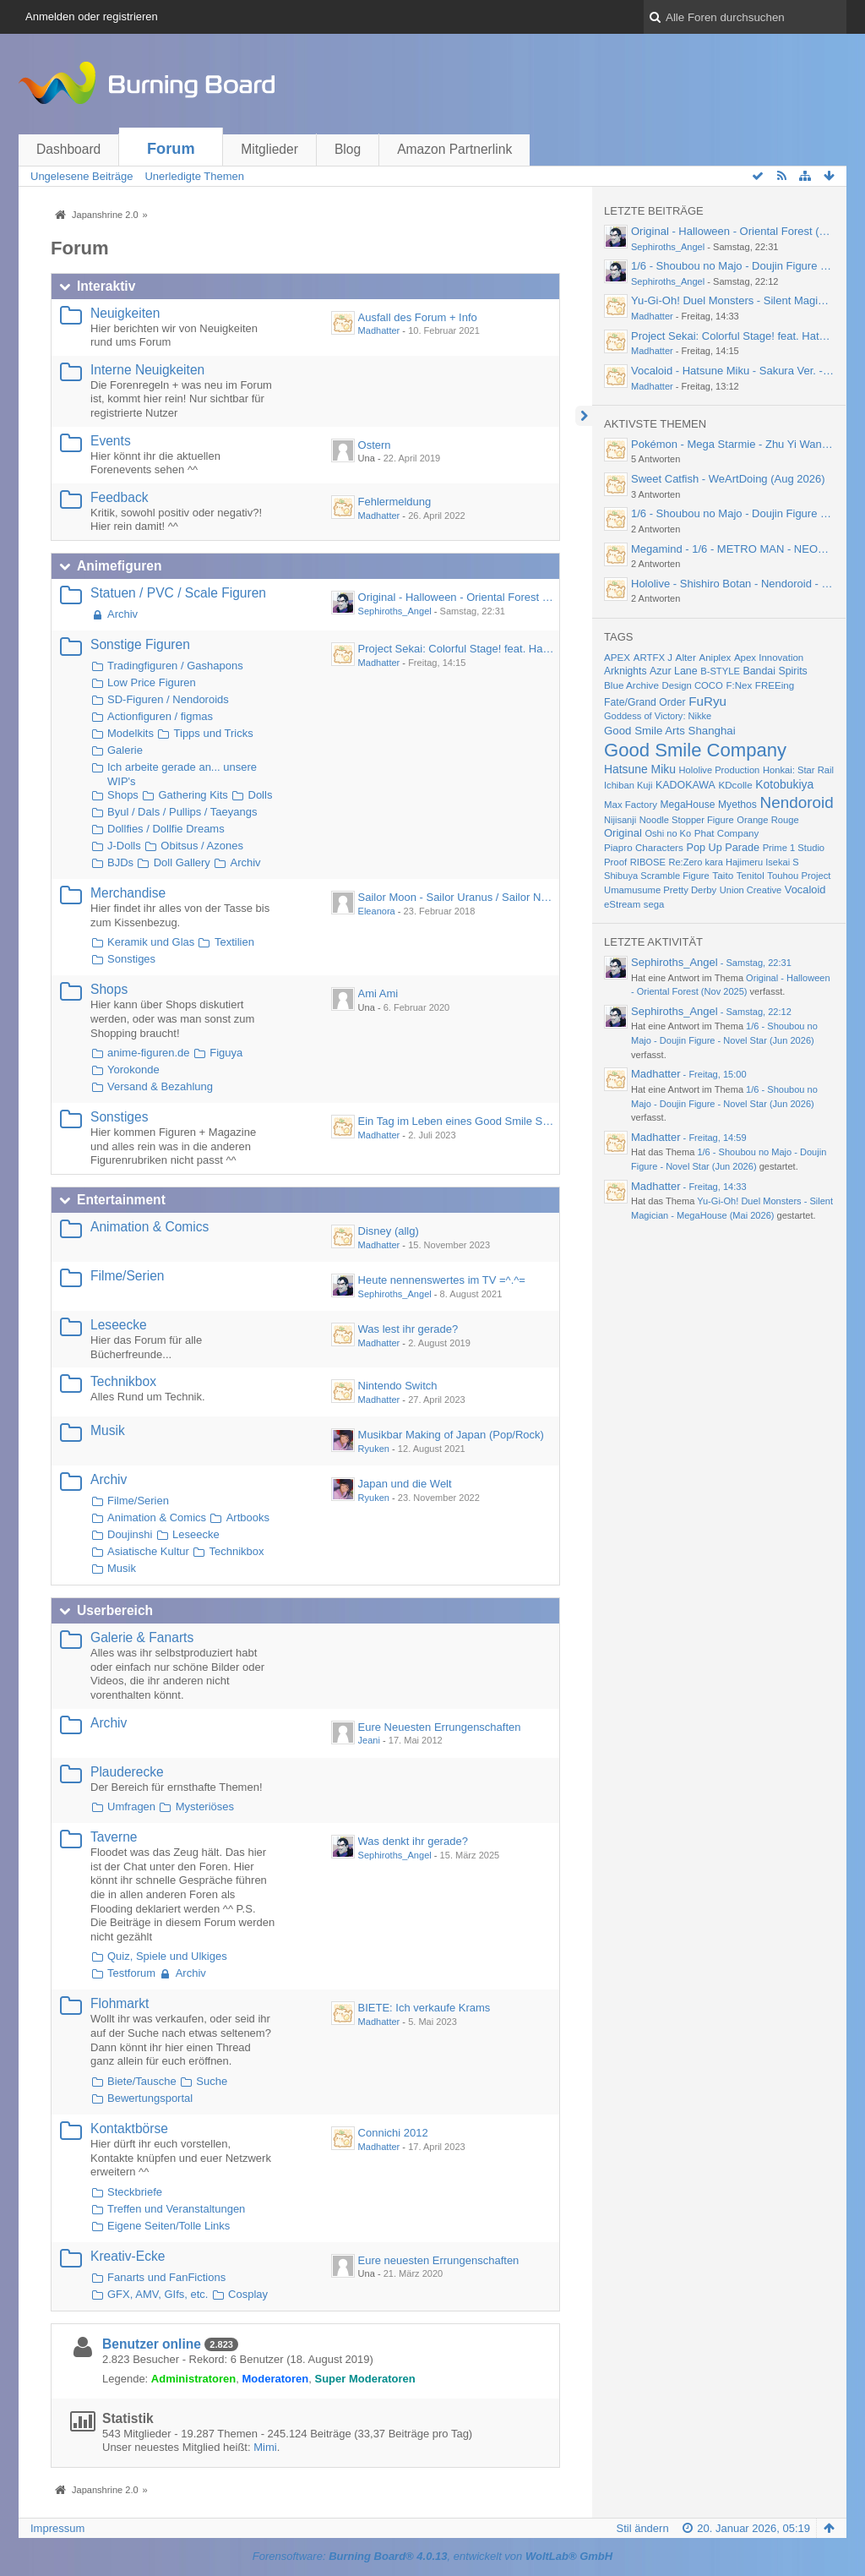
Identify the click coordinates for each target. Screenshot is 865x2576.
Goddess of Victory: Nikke (657, 716)
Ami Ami (378, 993)
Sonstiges (131, 958)
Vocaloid (805, 889)
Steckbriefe (134, 2192)
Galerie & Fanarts (141, 1637)
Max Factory (630, 805)
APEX (617, 657)
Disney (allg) (388, 1231)
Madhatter (379, 330)
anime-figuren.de (148, 1052)
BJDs (120, 862)
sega (654, 904)
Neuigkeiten (125, 313)
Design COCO (692, 685)
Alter (686, 657)
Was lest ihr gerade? (408, 1329)
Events (110, 441)
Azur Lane (673, 671)
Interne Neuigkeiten (147, 370)
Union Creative (750, 890)
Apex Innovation (768, 657)
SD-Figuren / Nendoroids (168, 699)
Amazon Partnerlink (454, 149)
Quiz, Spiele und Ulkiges (167, 1956)
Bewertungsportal (150, 2098)
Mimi (264, 2447)
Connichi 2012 (393, 2132)
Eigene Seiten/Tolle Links (168, 2225)
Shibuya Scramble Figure (657, 875)
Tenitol (750, 875)
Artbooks (247, 1517)
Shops (123, 795)
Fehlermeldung (395, 501)
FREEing (774, 685)
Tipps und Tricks (213, 733)
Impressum (57, 2528)
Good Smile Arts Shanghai (670, 730)
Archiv (122, 614)
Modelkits (130, 733)
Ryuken (373, 1449)
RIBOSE (648, 862)
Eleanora (376, 911)
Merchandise (128, 893)
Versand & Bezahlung (160, 1086)
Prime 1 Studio (793, 848)
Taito (722, 875)
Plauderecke (127, 1772)
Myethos (737, 804)
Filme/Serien (127, 1276)
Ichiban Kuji (628, 785)
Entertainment (121, 1199)
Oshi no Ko (668, 833)
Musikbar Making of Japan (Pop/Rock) (451, 1434)
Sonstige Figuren (140, 644)
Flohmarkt (119, 2003)
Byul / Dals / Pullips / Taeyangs (182, 811)
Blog (348, 149)
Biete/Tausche (142, 2081)
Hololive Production (719, 770)
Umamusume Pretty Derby (660, 890)
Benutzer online (151, 2344)
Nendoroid (797, 802)
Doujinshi (129, 1534)
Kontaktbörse (129, 2128)
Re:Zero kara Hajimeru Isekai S (733, 862)
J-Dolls (124, 845)
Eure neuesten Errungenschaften (439, 2260)
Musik (107, 1430)
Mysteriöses (205, 1806)
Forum (171, 148)
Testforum (131, 1973)
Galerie (125, 750)
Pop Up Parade (722, 848)
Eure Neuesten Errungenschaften (439, 1727)
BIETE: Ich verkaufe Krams (424, 2007)
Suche (211, 2081)
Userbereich (115, 1610)
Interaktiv (106, 286)
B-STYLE (720, 671)
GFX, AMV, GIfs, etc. (157, 2294)
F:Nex (739, 685)
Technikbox (123, 1381)
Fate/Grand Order (645, 702)
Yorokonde (133, 1069)
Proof (615, 862)
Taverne (113, 1837)
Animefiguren (119, 566)
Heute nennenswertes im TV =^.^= (441, 1280)
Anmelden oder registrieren (91, 16)
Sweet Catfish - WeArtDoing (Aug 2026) (728, 478)
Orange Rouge (768, 820)
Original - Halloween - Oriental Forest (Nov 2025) (477, 597)
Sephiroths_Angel (395, 611)
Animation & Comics (149, 1227)
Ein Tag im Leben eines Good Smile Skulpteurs (472, 1121)
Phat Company (726, 833)
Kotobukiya (784, 784)
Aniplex (715, 657)
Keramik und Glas (150, 942)
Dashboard (68, 149)
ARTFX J (653, 657)
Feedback (119, 497)
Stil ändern (642, 2528)
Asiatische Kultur (148, 1551)
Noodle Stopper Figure (686, 820)
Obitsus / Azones (201, 845)
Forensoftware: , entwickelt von (432, 2556)
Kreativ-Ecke (127, 2256)
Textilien (234, 942)
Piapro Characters (643, 847)
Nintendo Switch (398, 1385)
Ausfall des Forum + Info (417, 317)
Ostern (374, 445)
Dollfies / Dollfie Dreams (166, 828)
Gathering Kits (193, 795)
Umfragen (131, 1806)
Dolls (260, 795)
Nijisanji (620, 820)
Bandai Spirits (775, 671)
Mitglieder (269, 149)
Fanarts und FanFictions (166, 2277)
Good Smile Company (695, 750)
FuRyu (707, 701)
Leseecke (118, 1325)
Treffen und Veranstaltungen (176, 2208)
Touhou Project (798, 875)
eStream (622, 904)
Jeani (369, 1740)
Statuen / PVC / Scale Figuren (178, 593)
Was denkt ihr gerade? (413, 1841)
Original (623, 833)
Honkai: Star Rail (798, 770)
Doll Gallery (182, 862)
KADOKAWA (685, 785)
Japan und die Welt (405, 1483)
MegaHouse (688, 804)
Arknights (625, 671)
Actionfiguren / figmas (160, 716)
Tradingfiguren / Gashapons (175, 665)
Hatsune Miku (640, 769)
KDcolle (735, 784)
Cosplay (248, 2294)
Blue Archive (631, 684)
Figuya (225, 1052)
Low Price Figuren (151, 682)
